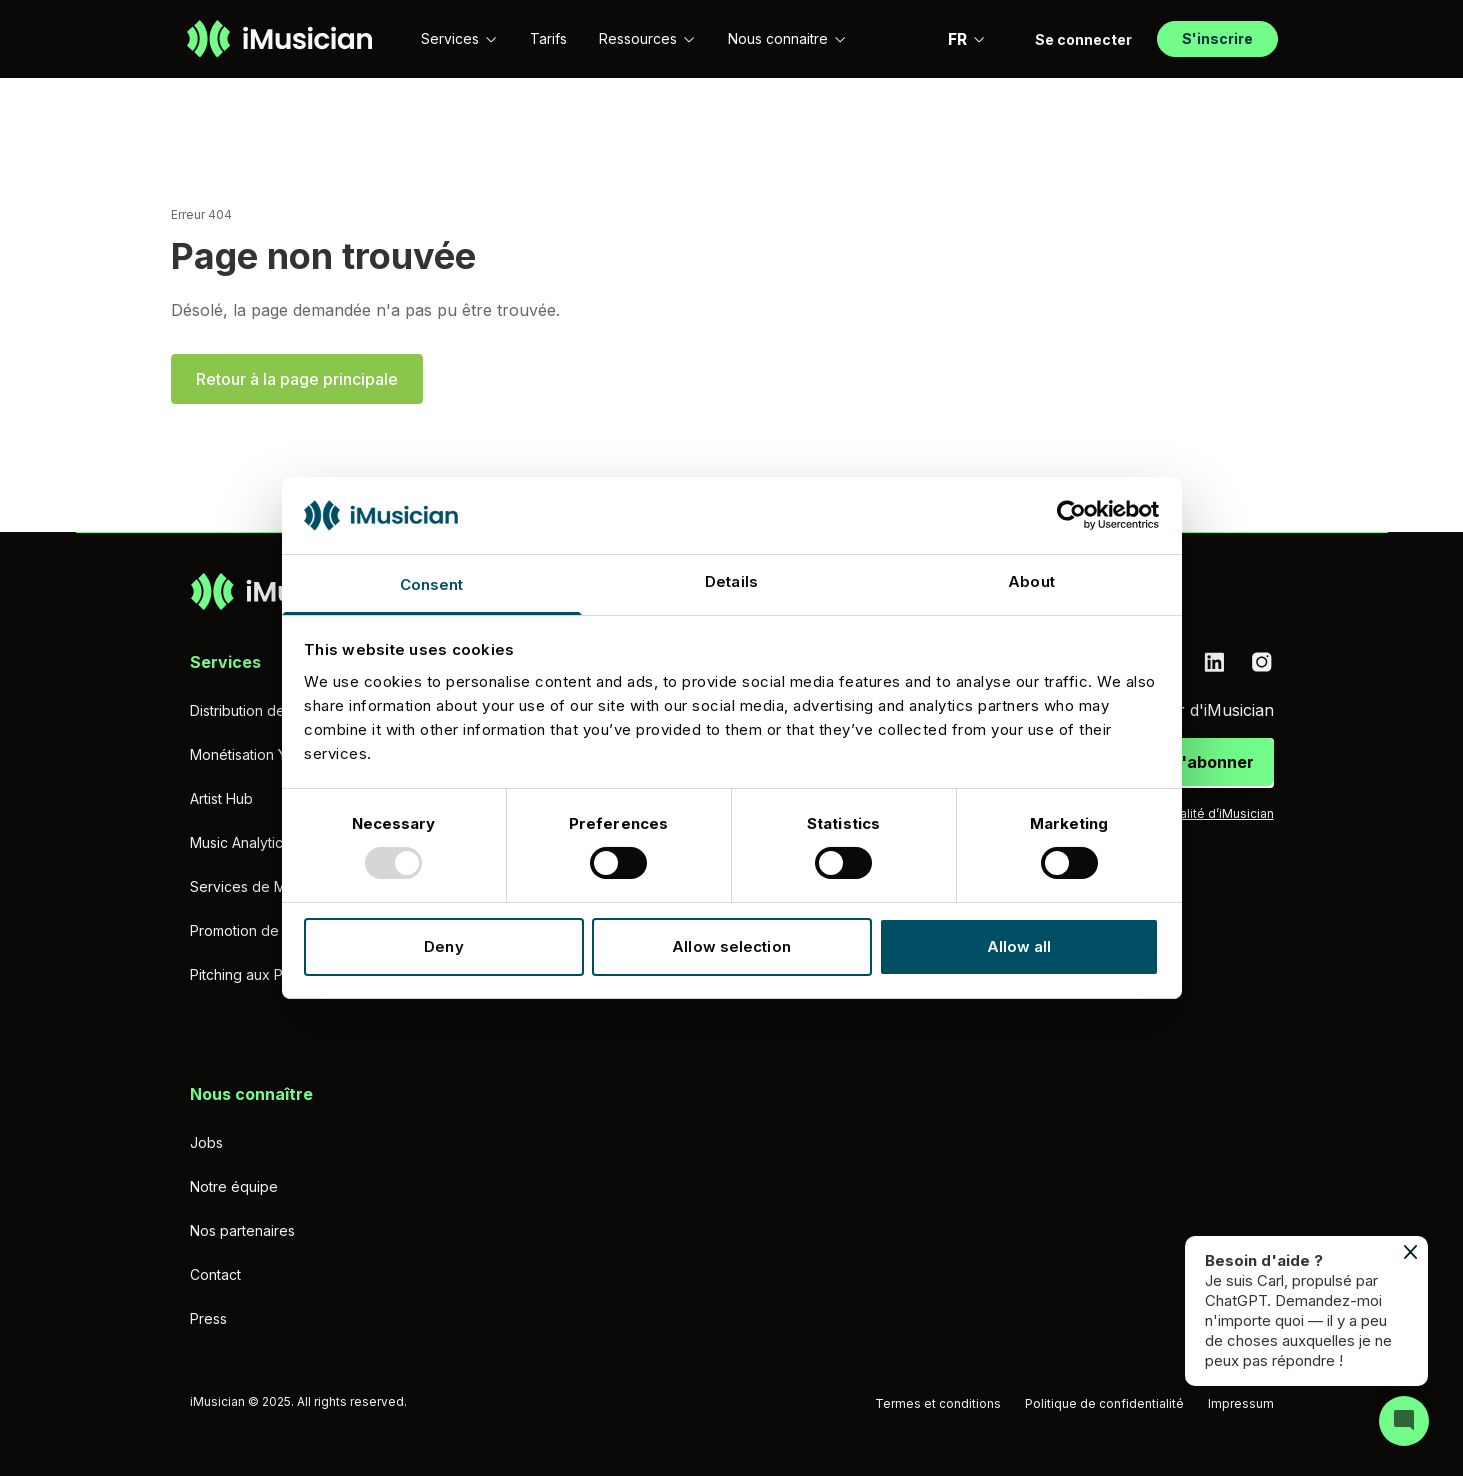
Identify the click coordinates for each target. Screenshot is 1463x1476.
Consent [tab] (432, 584)
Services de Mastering (264, 886)
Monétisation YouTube (263, 754)
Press (208, 1318)
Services (459, 38)
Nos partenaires (242, 1230)
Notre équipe (234, 1186)
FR (967, 39)
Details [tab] (731, 581)
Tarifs (548, 38)
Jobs (206, 1142)
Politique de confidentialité (1104, 1403)
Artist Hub (221, 798)
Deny (443, 946)
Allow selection (731, 946)
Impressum (1241, 1403)
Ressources (647, 38)
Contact (215, 1274)
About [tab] (1031, 581)
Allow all (1019, 946)
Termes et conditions (938, 1403)
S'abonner (1212, 762)
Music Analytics (240, 842)
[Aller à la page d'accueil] (279, 39)
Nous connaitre (787, 38)
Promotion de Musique (264, 930)
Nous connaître (251, 1094)
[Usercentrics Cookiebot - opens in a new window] (1071, 515)
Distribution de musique (267, 710)
